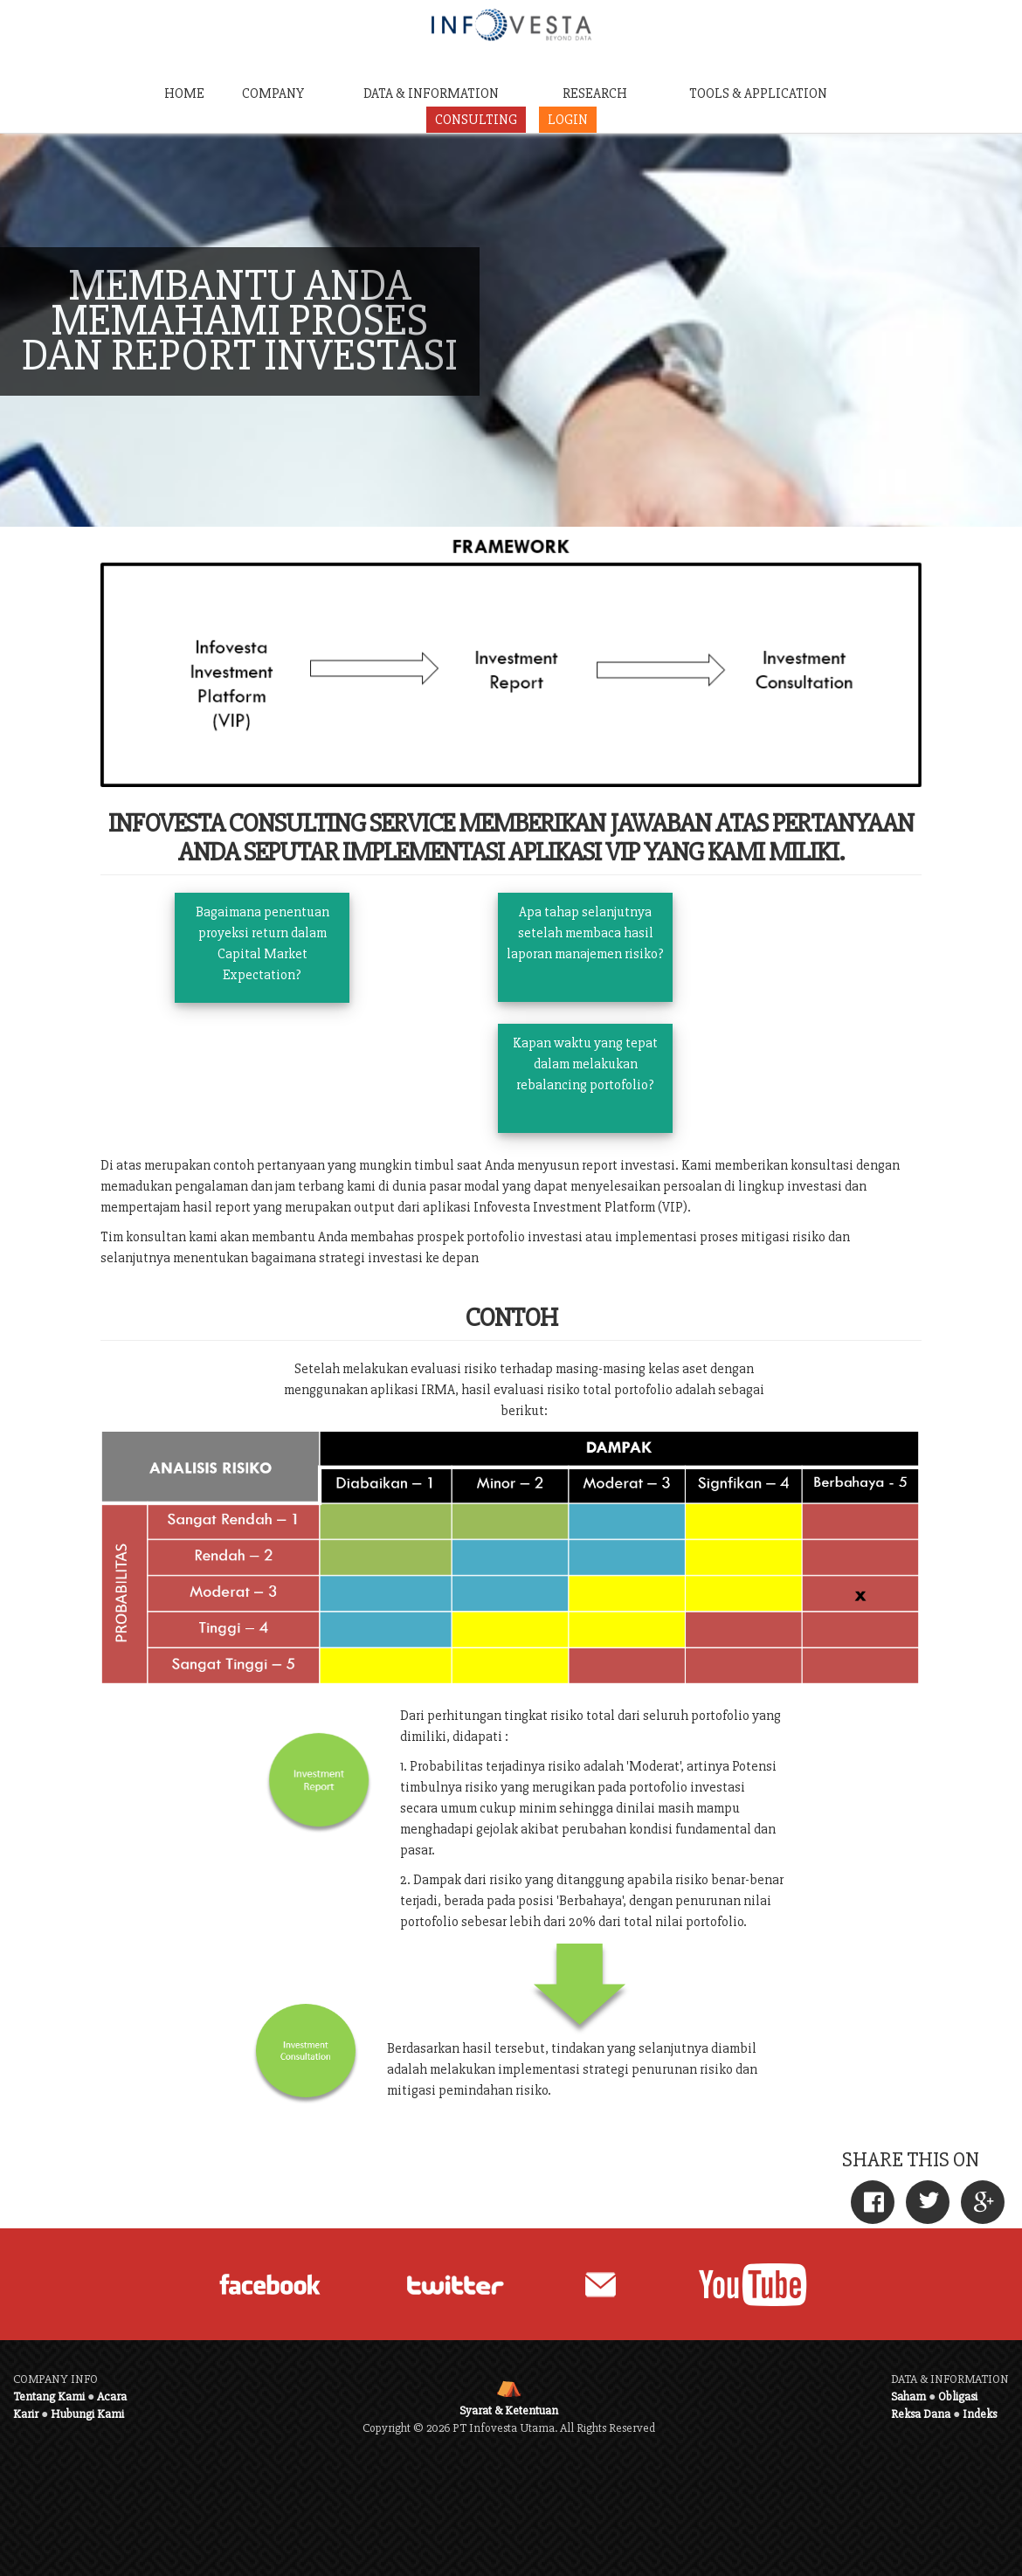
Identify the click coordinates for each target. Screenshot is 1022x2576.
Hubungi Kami (87, 2414)
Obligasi (957, 2396)
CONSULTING (476, 119)
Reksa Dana (920, 2414)
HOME (184, 93)
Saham (908, 2396)
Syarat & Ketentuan (508, 2410)
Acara (112, 2396)
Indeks (980, 2414)
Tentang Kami (49, 2396)
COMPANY (273, 93)
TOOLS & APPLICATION (758, 93)
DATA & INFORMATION (431, 93)
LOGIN (568, 119)
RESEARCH (595, 93)
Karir (25, 2414)
